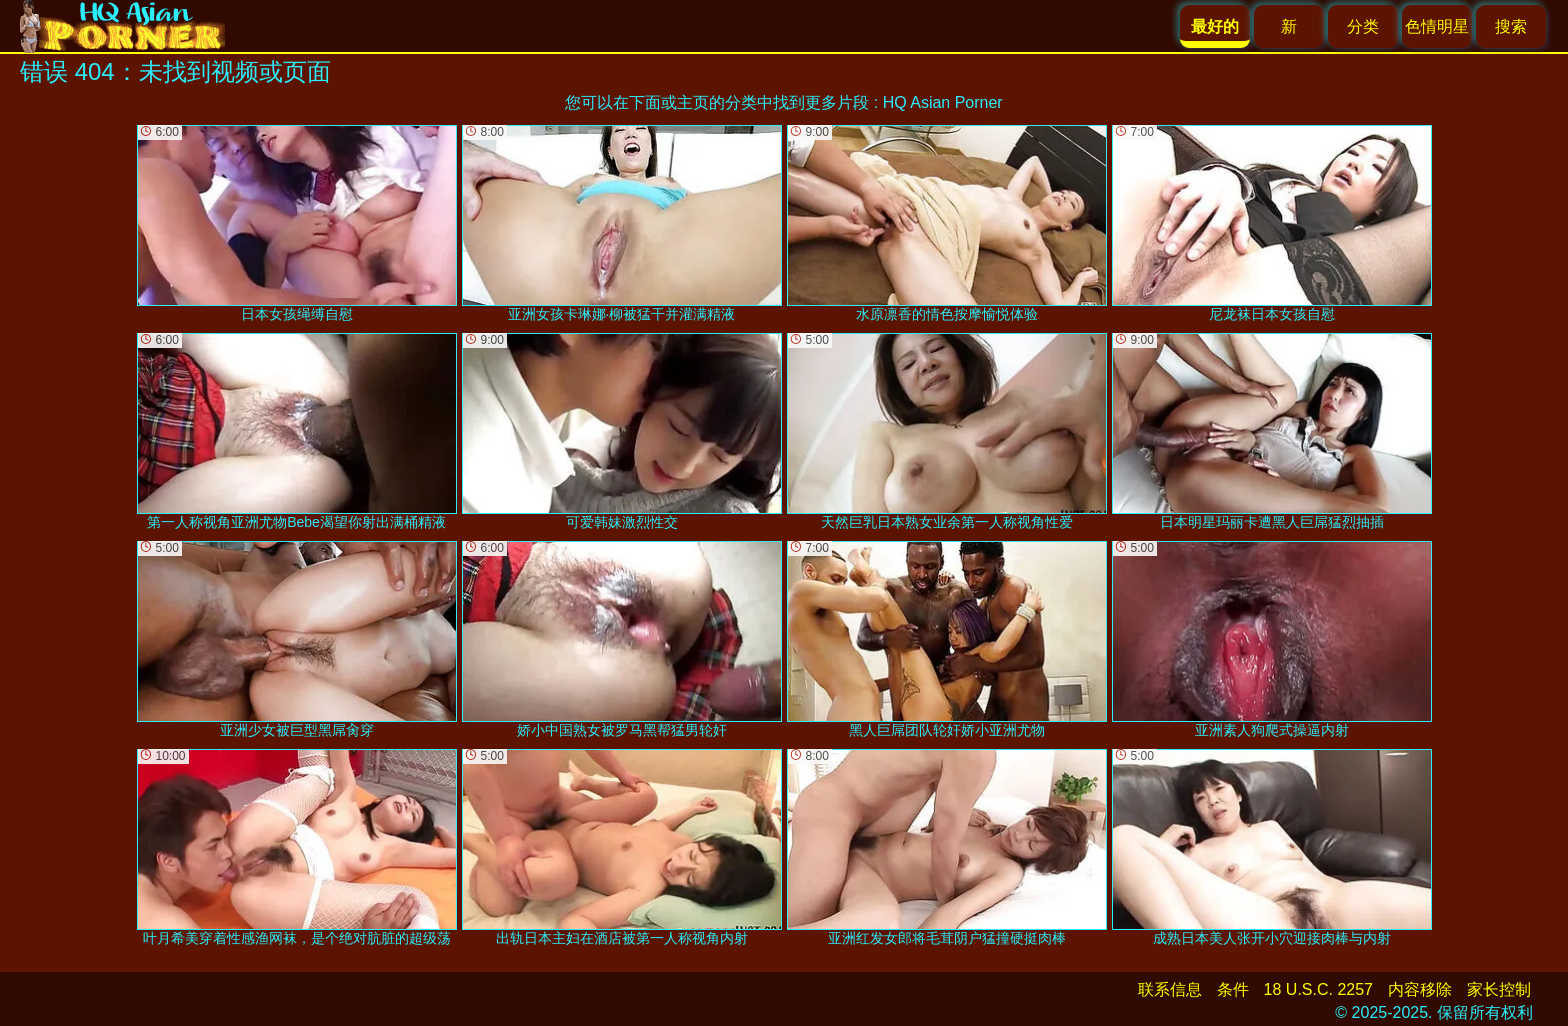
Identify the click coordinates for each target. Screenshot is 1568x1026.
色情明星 (1437, 26)
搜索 (1511, 26)
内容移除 (1420, 989)
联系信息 (1170, 989)
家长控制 (1499, 989)
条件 (1233, 989)
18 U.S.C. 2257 (1318, 989)
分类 (1363, 26)
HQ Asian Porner (943, 102)
